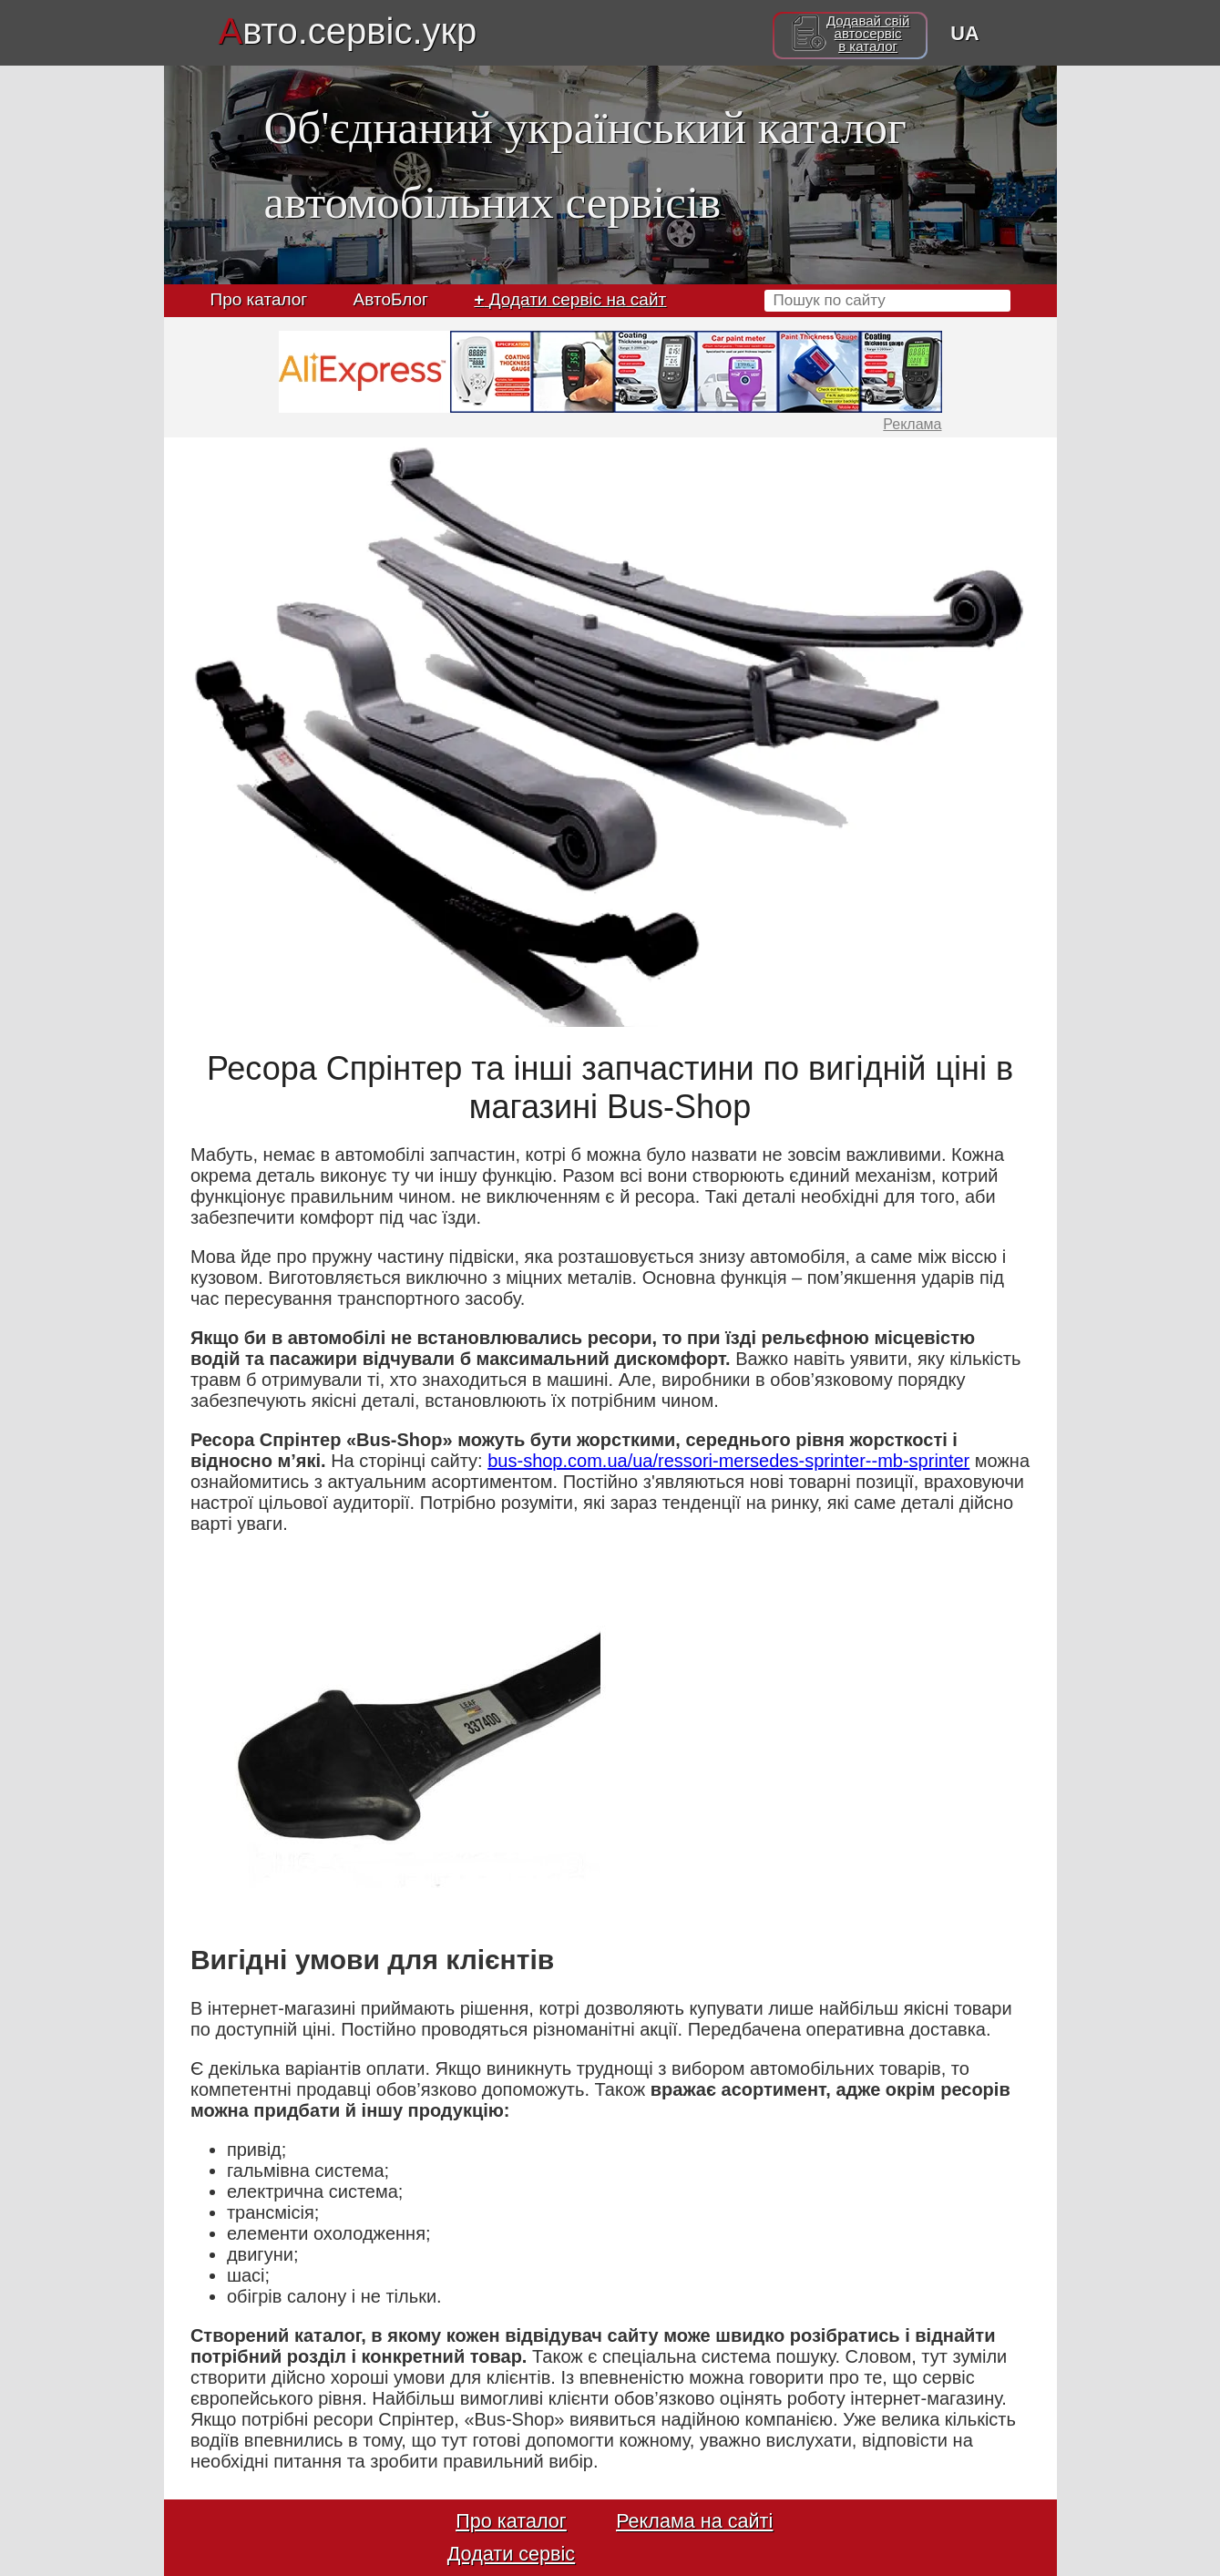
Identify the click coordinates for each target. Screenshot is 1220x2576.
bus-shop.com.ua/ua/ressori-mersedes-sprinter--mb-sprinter (728, 1461)
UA (964, 33)
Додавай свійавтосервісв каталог (867, 34)
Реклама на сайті (694, 2520)
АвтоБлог (391, 299)
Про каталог (259, 299)
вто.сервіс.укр (348, 31)
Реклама (912, 424)
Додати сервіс (511, 2553)
